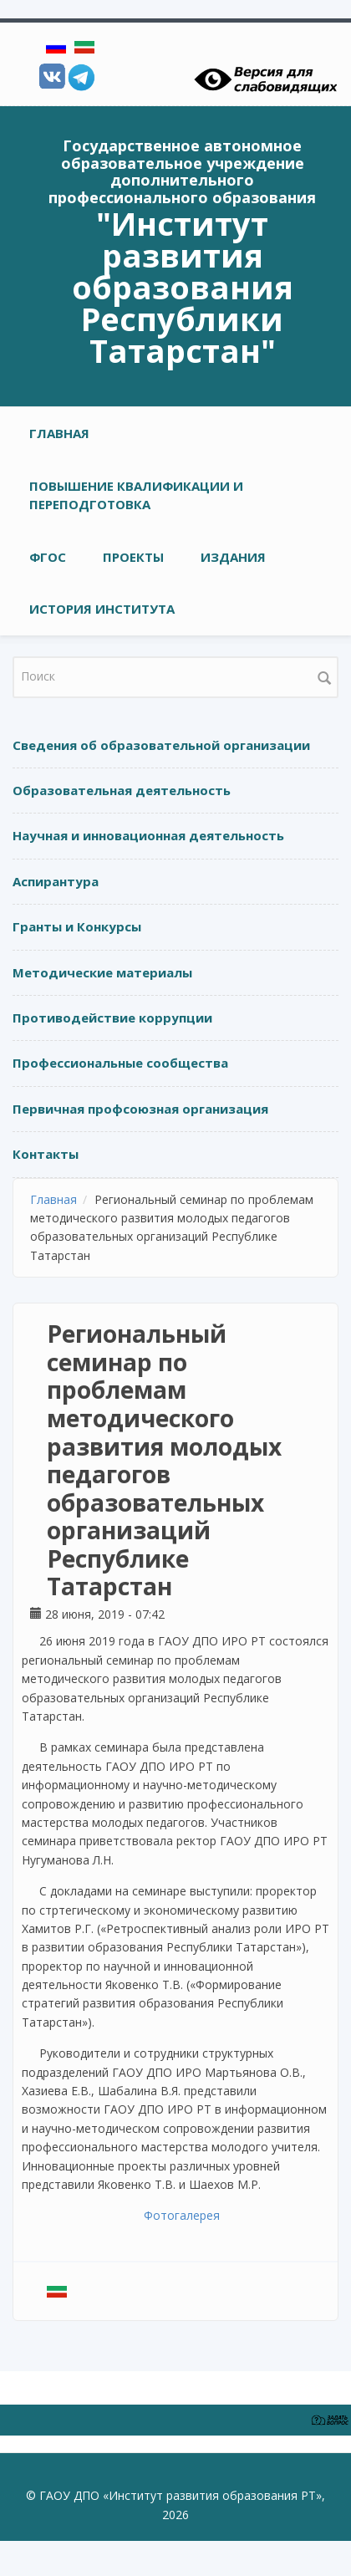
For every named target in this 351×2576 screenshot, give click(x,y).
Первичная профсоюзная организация (140, 1108)
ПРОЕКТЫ (133, 556)
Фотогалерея (182, 2215)
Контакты (46, 1153)
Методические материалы (102, 972)
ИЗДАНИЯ (233, 556)
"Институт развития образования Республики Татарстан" (182, 286)
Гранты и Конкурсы (77, 926)
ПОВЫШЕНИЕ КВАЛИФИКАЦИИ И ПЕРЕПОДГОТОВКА (136, 495)
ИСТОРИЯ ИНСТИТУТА (102, 608)
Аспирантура (56, 881)
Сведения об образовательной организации (161, 745)
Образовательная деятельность (122, 790)
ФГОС (47, 556)
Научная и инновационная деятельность (148, 835)
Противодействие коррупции (112, 1017)
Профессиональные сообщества (120, 1062)
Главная (59, 433)
